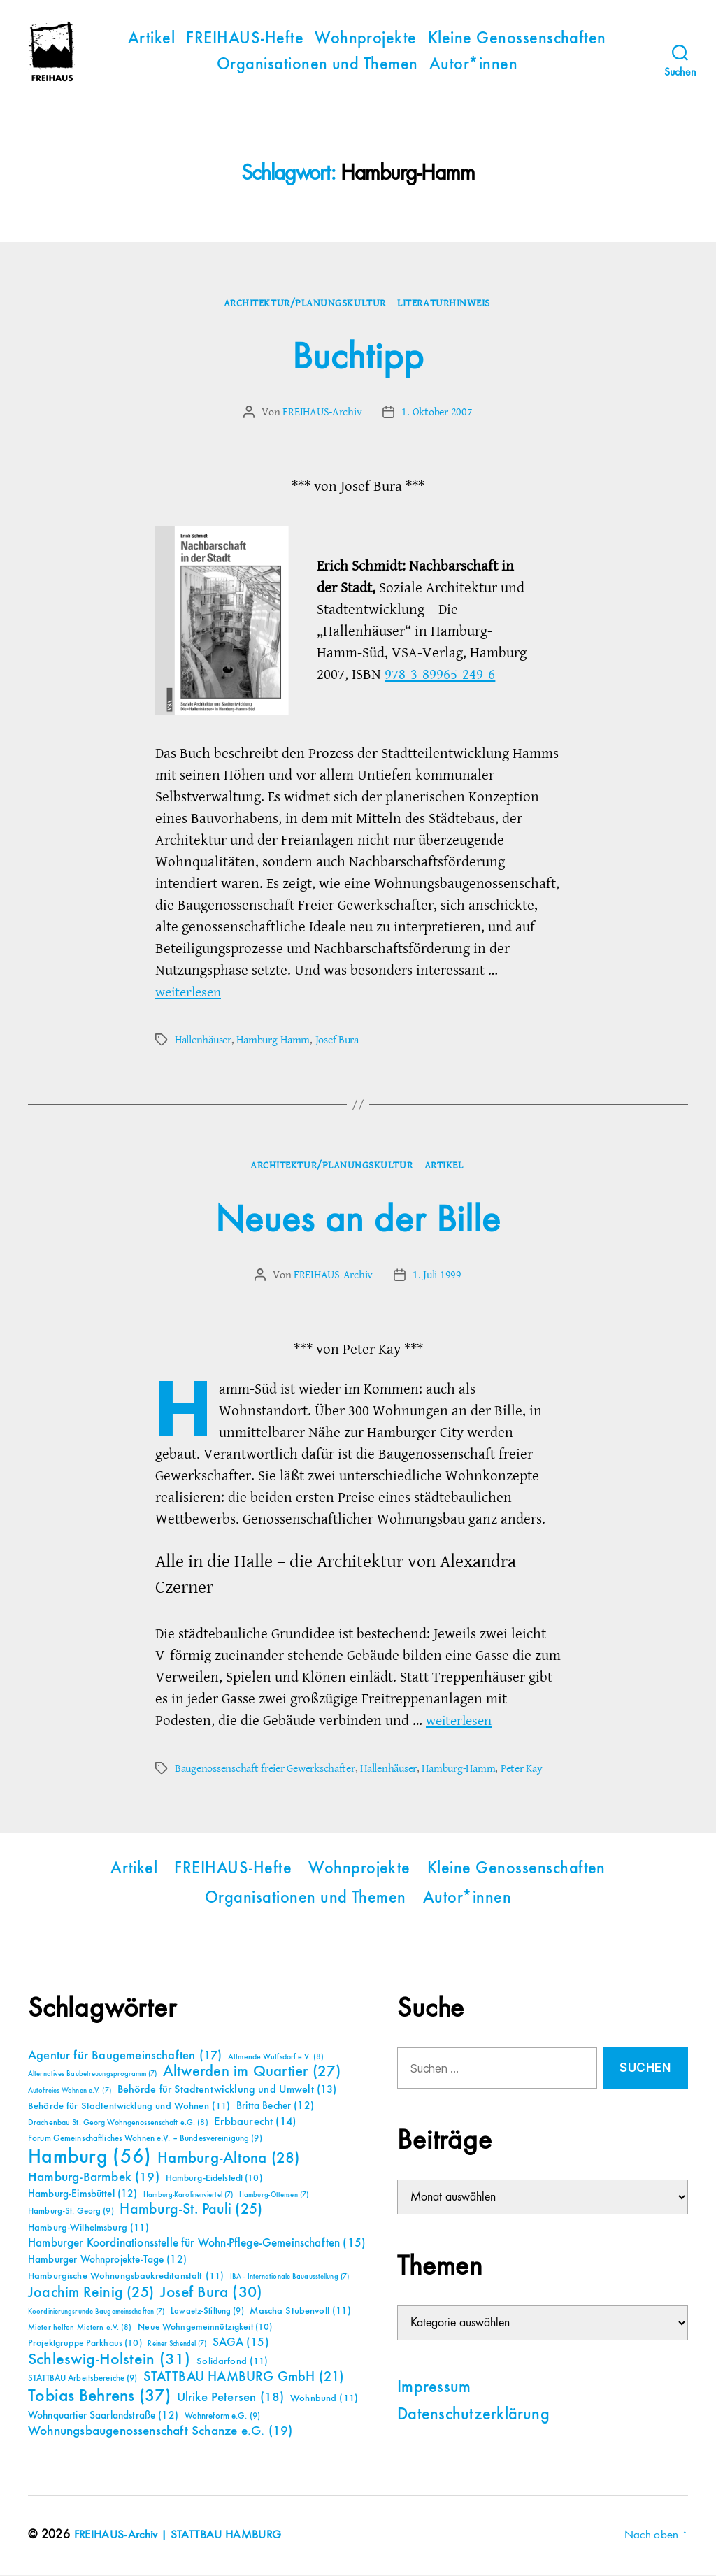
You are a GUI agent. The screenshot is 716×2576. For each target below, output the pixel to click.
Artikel (151, 39)
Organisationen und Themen (317, 65)
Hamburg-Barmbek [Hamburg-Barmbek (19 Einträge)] (93, 2178)
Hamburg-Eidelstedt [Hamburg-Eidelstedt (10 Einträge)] (214, 2179)
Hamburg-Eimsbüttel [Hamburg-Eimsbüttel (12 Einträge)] (83, 2195)
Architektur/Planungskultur (304, 304)
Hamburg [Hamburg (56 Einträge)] (90, 2158)
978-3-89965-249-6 (440, 675)
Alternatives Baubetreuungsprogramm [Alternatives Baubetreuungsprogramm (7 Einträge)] (92, 2075)
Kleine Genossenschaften (517, 39)
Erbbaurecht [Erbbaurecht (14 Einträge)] (255, 2123)
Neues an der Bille (358, 1221)
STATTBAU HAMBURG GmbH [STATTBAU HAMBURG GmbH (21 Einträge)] (243, 2378)
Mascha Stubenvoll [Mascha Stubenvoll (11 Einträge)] (300, 2312)
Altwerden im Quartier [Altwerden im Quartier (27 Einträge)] (252, 2073)
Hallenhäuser (203, 1040)
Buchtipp (358, 358)
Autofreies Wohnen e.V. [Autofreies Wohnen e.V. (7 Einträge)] (69, 2092)
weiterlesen (191, 992)
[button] (31, 2545)
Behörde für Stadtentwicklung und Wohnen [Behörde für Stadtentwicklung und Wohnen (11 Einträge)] (129, 2107)
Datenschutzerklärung (473, 2416)
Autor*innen (473, 65)
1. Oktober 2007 (436, 413)
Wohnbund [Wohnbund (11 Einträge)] (324, 2400)
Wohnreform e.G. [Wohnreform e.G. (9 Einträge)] (222, 2417)
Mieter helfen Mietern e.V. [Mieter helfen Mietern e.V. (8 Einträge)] (80, 2329)
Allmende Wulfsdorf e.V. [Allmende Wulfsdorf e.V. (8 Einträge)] (276, 2058)
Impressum (434, 2389)
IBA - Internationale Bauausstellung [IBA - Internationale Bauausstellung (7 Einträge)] (289, 2278)
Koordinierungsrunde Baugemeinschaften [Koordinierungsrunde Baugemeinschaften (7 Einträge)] (96, 2313)
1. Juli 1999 (437, 1277)
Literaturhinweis (446, 304)
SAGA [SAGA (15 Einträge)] (241, 2344)
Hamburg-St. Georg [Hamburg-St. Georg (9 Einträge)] (71, 2212)
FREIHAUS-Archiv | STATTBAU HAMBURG (181, 2536)
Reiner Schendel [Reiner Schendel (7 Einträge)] (177, 2345)
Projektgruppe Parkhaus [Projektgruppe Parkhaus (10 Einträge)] (85, 2344)
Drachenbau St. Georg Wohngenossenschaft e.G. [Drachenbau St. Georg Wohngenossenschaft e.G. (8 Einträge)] (118, 2124)
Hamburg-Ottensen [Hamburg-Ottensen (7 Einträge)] (273, 2196)
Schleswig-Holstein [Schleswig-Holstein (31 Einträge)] (109, 2361)
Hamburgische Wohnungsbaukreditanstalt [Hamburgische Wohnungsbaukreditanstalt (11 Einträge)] (126, 2277)
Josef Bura (336, 1040)
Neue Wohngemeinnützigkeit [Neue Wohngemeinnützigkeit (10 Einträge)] (205, 2328)
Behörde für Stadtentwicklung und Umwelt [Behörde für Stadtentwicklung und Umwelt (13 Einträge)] (227, 2091)
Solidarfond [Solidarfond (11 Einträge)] (232, 2363)
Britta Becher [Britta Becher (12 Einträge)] (275, 2107)
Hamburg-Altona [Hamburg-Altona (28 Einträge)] (228, 2160)
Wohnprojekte (366, 39)
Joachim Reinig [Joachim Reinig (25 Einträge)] (91, 2294)
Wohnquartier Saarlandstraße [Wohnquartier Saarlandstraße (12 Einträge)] (103, 2417)
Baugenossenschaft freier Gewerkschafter (265, 1770)
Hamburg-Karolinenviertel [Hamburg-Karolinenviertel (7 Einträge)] (188, 2196)
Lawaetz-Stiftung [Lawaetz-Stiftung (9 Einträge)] (207, 2312)
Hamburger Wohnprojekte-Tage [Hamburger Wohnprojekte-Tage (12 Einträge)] (107, 2261)
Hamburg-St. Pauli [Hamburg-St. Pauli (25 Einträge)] (191, 2211)
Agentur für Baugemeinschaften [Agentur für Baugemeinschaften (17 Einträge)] (125, 2057)
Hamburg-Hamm (273, 1040)
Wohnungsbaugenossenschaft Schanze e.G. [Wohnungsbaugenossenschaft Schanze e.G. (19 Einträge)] (160, 2432)
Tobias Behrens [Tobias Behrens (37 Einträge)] (99, 2398)
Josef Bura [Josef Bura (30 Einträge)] (211, 2294)
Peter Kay (521, 1770)
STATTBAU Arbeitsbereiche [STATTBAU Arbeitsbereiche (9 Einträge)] (83, 2379)
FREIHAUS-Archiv (322, 413)
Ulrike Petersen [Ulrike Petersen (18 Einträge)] (231, 2398)
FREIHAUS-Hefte (244, 39)
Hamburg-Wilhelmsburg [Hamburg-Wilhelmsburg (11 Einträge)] (88, 2229)
